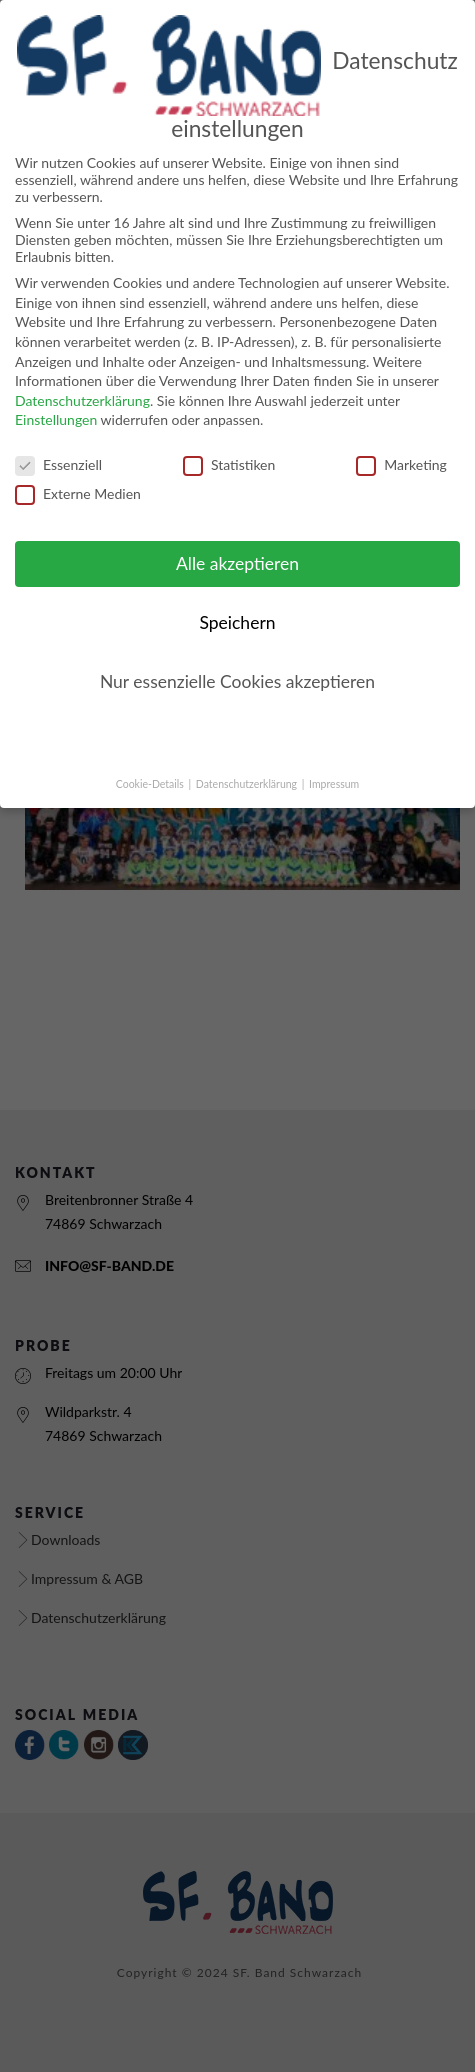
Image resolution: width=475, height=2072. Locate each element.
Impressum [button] (334, 760)
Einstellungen (56, 396)
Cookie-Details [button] (151, 760)
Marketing (401, 441)
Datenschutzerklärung (82, 376)
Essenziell (58, 441)
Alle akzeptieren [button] (237, 540)
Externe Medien (78, 470)
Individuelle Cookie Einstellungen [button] (238, 716)
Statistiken (229, 441)
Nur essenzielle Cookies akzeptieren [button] (237, 658)
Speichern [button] (237, 599)
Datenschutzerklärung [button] (248, 760)
